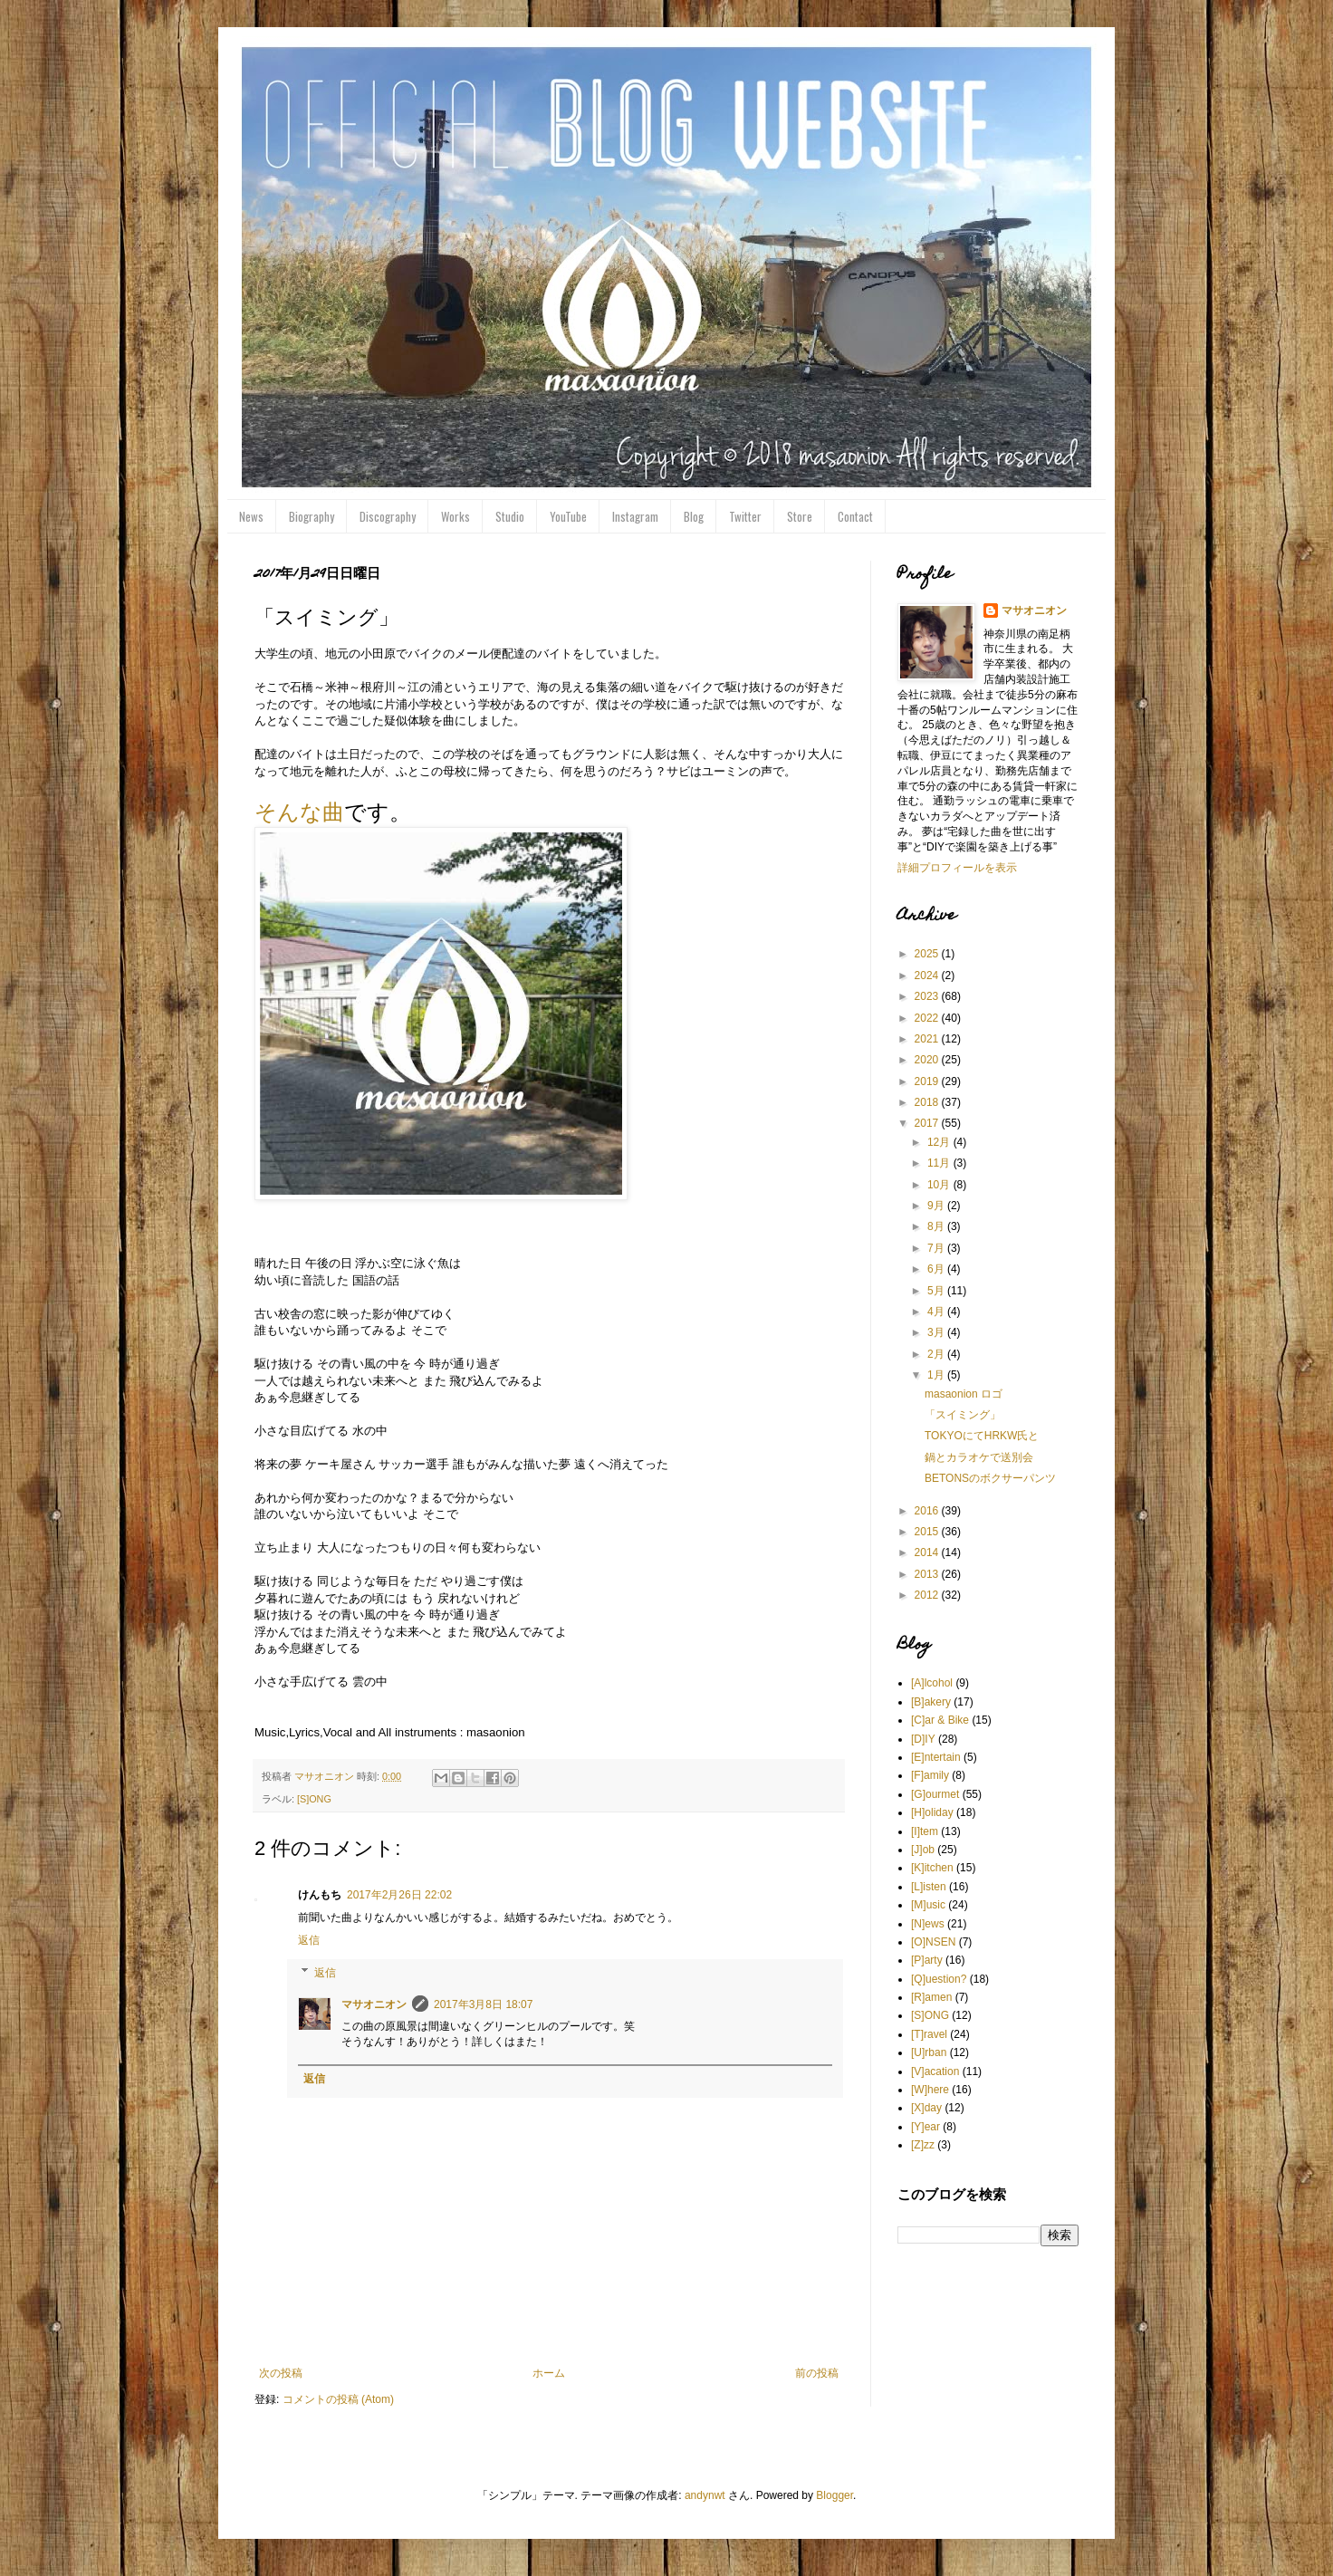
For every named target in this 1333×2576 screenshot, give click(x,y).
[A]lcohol (932, 1683)
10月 (940, 1184)
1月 (937, 1375)
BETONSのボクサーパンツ (990, 1478)
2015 (928, 1531)
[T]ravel (929, 2034)
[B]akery (931, 1702)
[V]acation (935, 2071)
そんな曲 (299, 812)
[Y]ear (925, 2126)
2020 (928, 1059)
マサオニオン (374, 2004)
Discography (388, 516)
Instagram (635, 516)
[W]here (930, 2089)
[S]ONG (314, 1798)
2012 (928, 1595)
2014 (928, 1552)
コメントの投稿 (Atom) (338, 2399)
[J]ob (923, 1849)
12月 (940, 1142)
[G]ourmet (935, 1794)
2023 (928, 996)
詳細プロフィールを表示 (957, 867)
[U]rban (928, 2052)
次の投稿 (280, 2373)
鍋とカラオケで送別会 (979, 1457)
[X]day (926, 2107)
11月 (940, 1163)
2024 (928, 975)
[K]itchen (932, 1867)
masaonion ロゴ (963, 1394)
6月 (937, 1269)
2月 (937, 1354)
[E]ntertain (936, 1757)
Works (455, 516)
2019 (928, 1081)
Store (799, 516)
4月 (937, 1311)
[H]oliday (932, 1812)
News (251, 516)
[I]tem (924, 1831)
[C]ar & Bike (940, 1720)
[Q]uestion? (938, 1979)
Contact (855, 516)
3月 (937, 1332)
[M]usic (928, 1904)
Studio (509, 516)
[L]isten (928, 1886)
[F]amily (930, 1775)
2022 (928, 1018)
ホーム (548, 2373)
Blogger (834, 2495)
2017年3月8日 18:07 (483, 2004)
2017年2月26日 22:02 (399, 1895)
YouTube (568, 516)
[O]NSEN (933, 1942)
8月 (937, 1226)
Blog (694, 516)
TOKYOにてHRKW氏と (982, 1435)
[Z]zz (923, 2145)
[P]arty (927, 1960)
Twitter (745, 516)
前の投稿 (817, 2373)
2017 (928, 1123)
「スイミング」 (963, 1414)
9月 (937, 1205)
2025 (928, 953)
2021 (928, 1039)
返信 (309, 1940)
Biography (311, 516)
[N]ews (928, 1924)
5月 (937, 1290)
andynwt (705, 2495)
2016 (928, 1510)
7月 (937, 1248)
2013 (928, 1574)
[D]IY (923, 1739)
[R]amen (931, 1997)
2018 (928, 1102)
